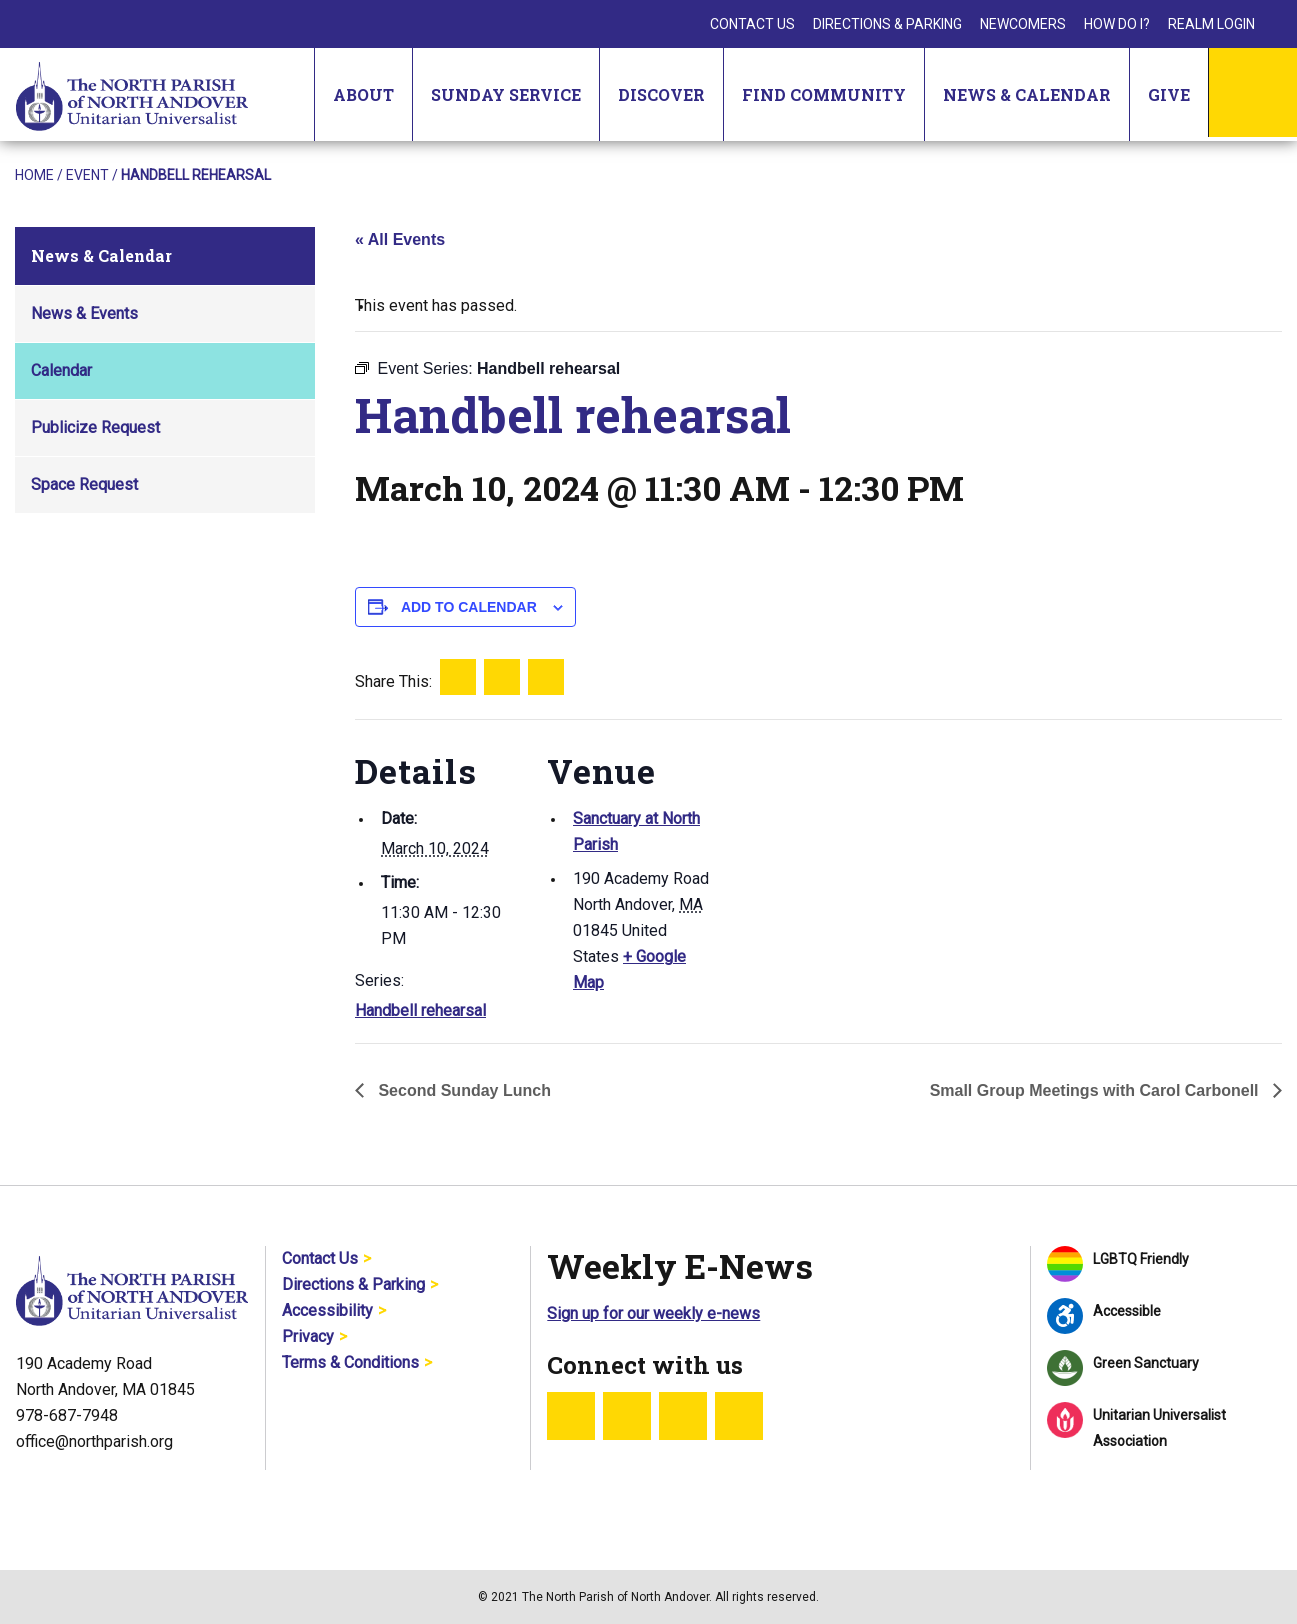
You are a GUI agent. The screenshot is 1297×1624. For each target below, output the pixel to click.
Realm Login (1211, 24)
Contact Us (752, 24)
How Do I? (1117, 24)
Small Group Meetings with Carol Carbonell (1096, 1090)
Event (87, 175)
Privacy (308, 1336)
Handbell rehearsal (420, 1010)
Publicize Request (95, 427)
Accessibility (327, 1310)
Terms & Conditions (350, 1362)
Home (34, 175)
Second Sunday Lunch (462, 1090)
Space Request (84, 484)
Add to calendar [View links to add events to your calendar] (469, 607)
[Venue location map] (844, 857)
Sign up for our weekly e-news (653, 1313)
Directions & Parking (887, 24)
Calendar (61, 370)
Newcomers (1023, 24)
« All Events (400, 239)
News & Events (84, 313)
